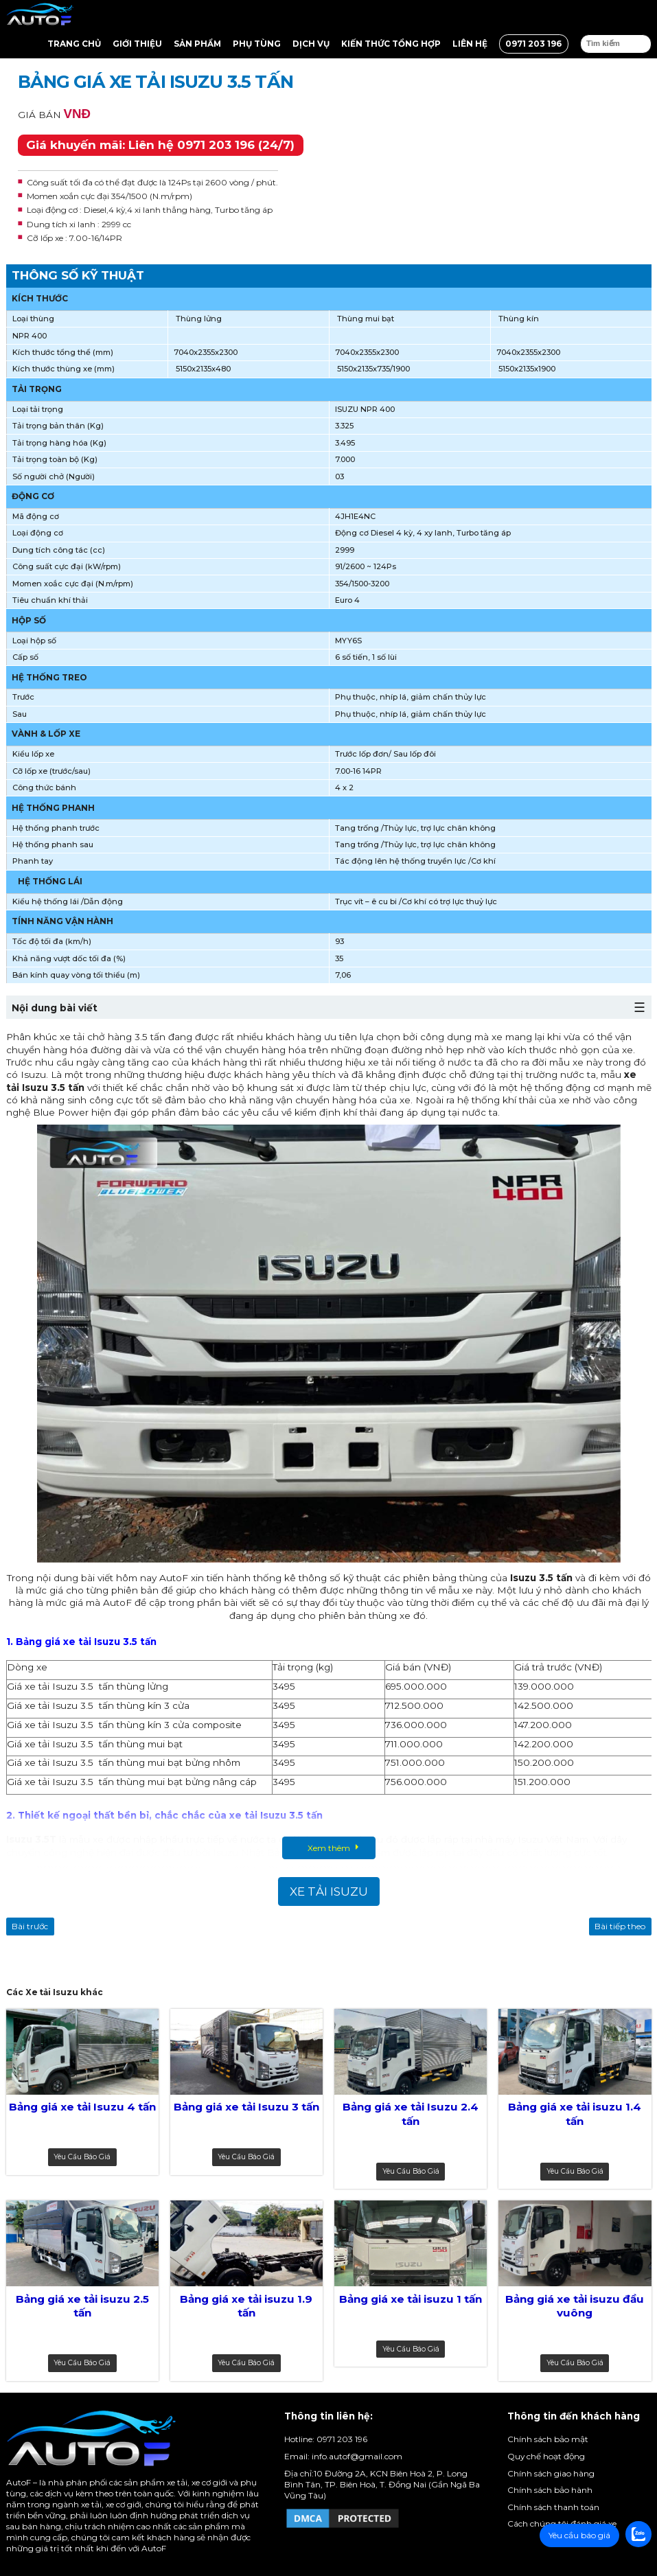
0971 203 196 (533, 43)
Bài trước (30, 1926)
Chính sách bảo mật (547, 2439)
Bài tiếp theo (620, 1926)
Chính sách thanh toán (553, 2507)
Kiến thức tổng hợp (391, 43)
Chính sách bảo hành (549, 2490)
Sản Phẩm (197, 43)
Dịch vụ (311, 43)
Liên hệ (469, 43)
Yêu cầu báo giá (82, 2156)
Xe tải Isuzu (329, 1891)
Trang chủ (74, 43)
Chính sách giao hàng (551, 2473)
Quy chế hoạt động (546, 2456)
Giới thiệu (137, 43)
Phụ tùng (257, 43)
